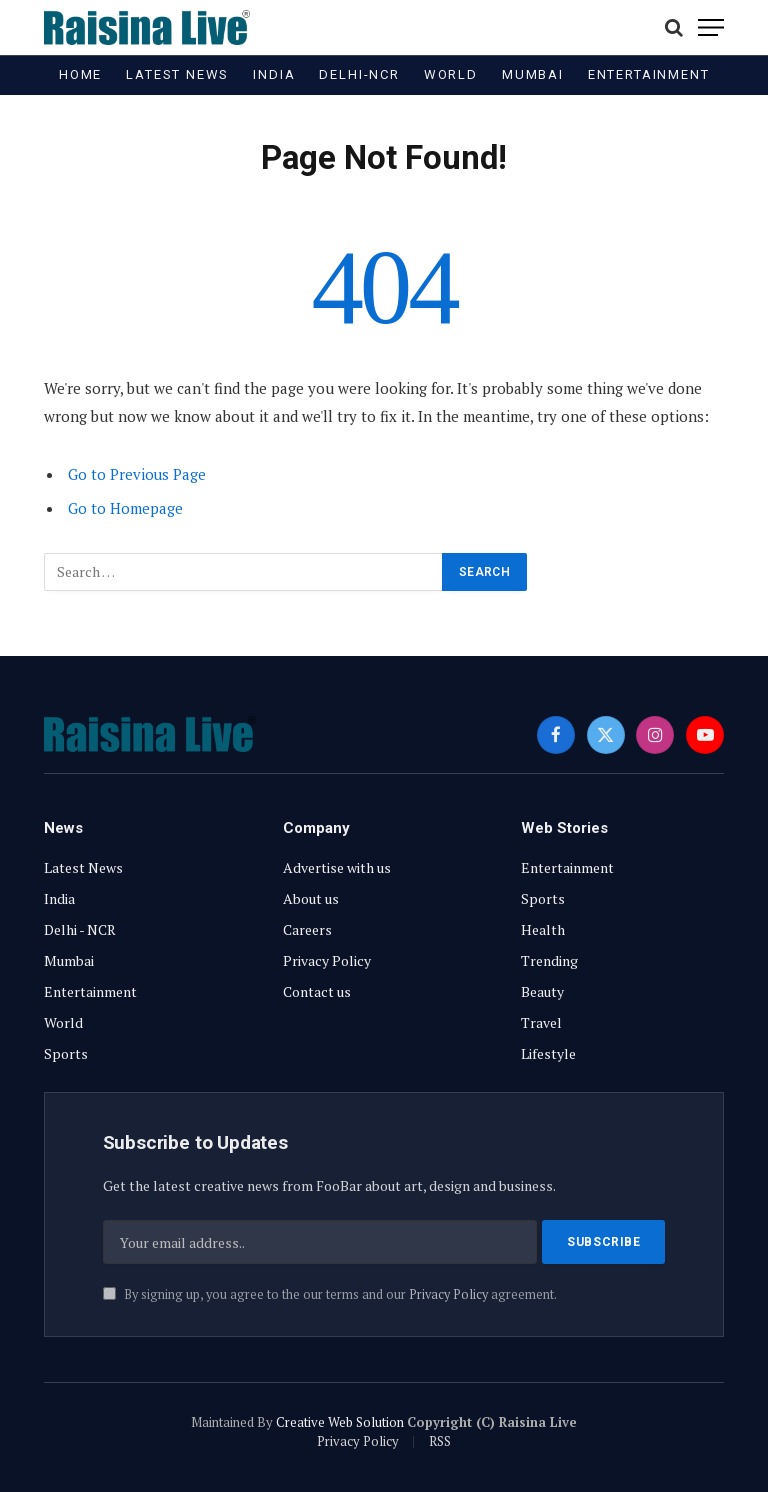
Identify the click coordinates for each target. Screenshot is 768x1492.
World (451, 74)
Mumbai (533, 74)
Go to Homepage (125, 508)
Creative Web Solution (340, 1422)
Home (80, 74)
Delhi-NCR (359, 74)
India (274, 74)
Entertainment (649, 74)
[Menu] (711, 27)
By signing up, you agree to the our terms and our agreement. (330, 1295)
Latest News (177, 74)
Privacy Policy (448, 1295)
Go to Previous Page (137, 474)
